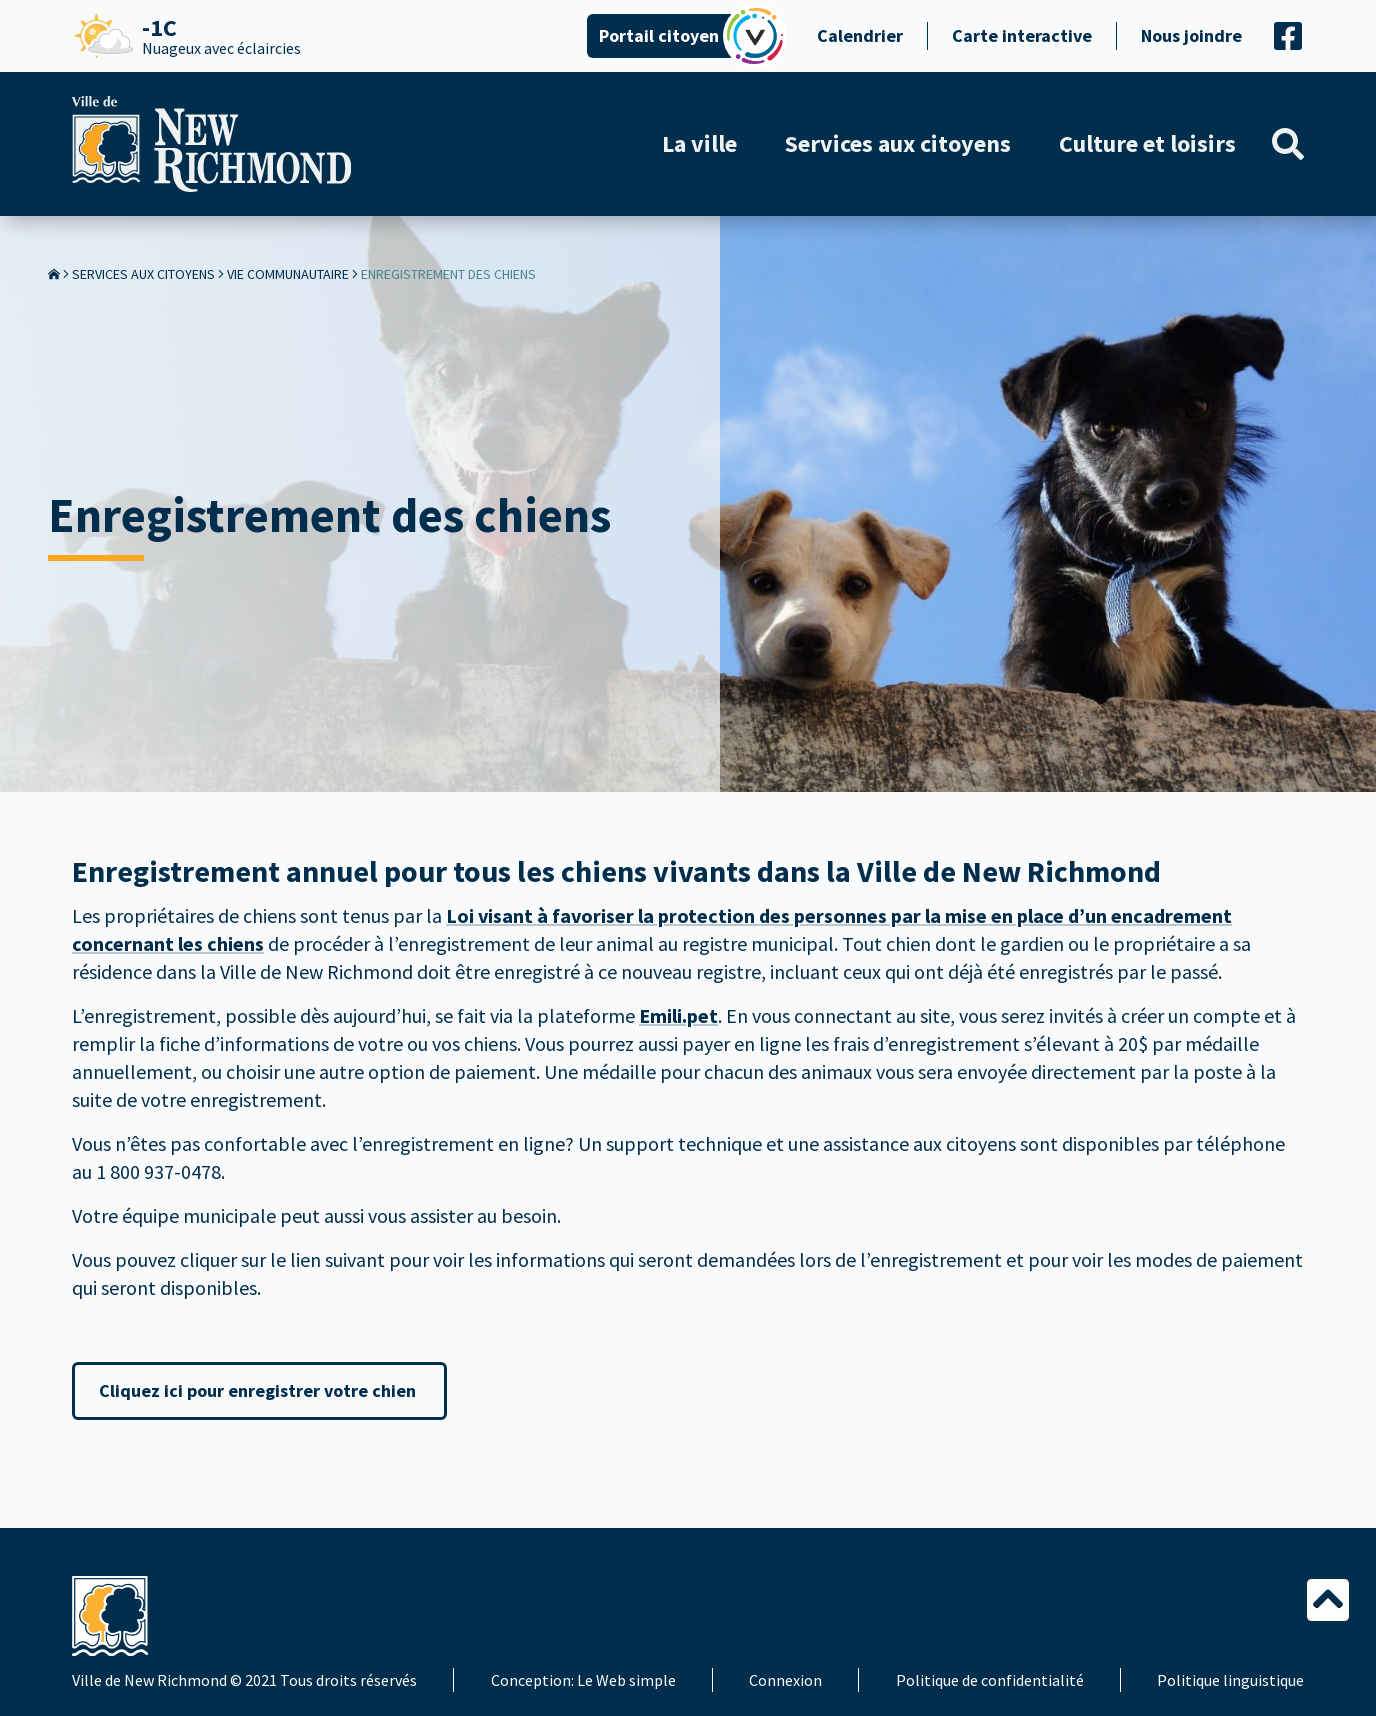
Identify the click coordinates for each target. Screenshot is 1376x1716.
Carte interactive (1022, 35)
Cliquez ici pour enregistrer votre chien (259, 1390)
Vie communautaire (288, 274)
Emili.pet (678, 1015)
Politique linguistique (1230, 1680)
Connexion (785, 1680)
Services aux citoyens (143, 274)
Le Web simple (626, 1680)
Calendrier (860, 35)
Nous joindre (1191, 35)
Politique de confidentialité (990, 1680)
